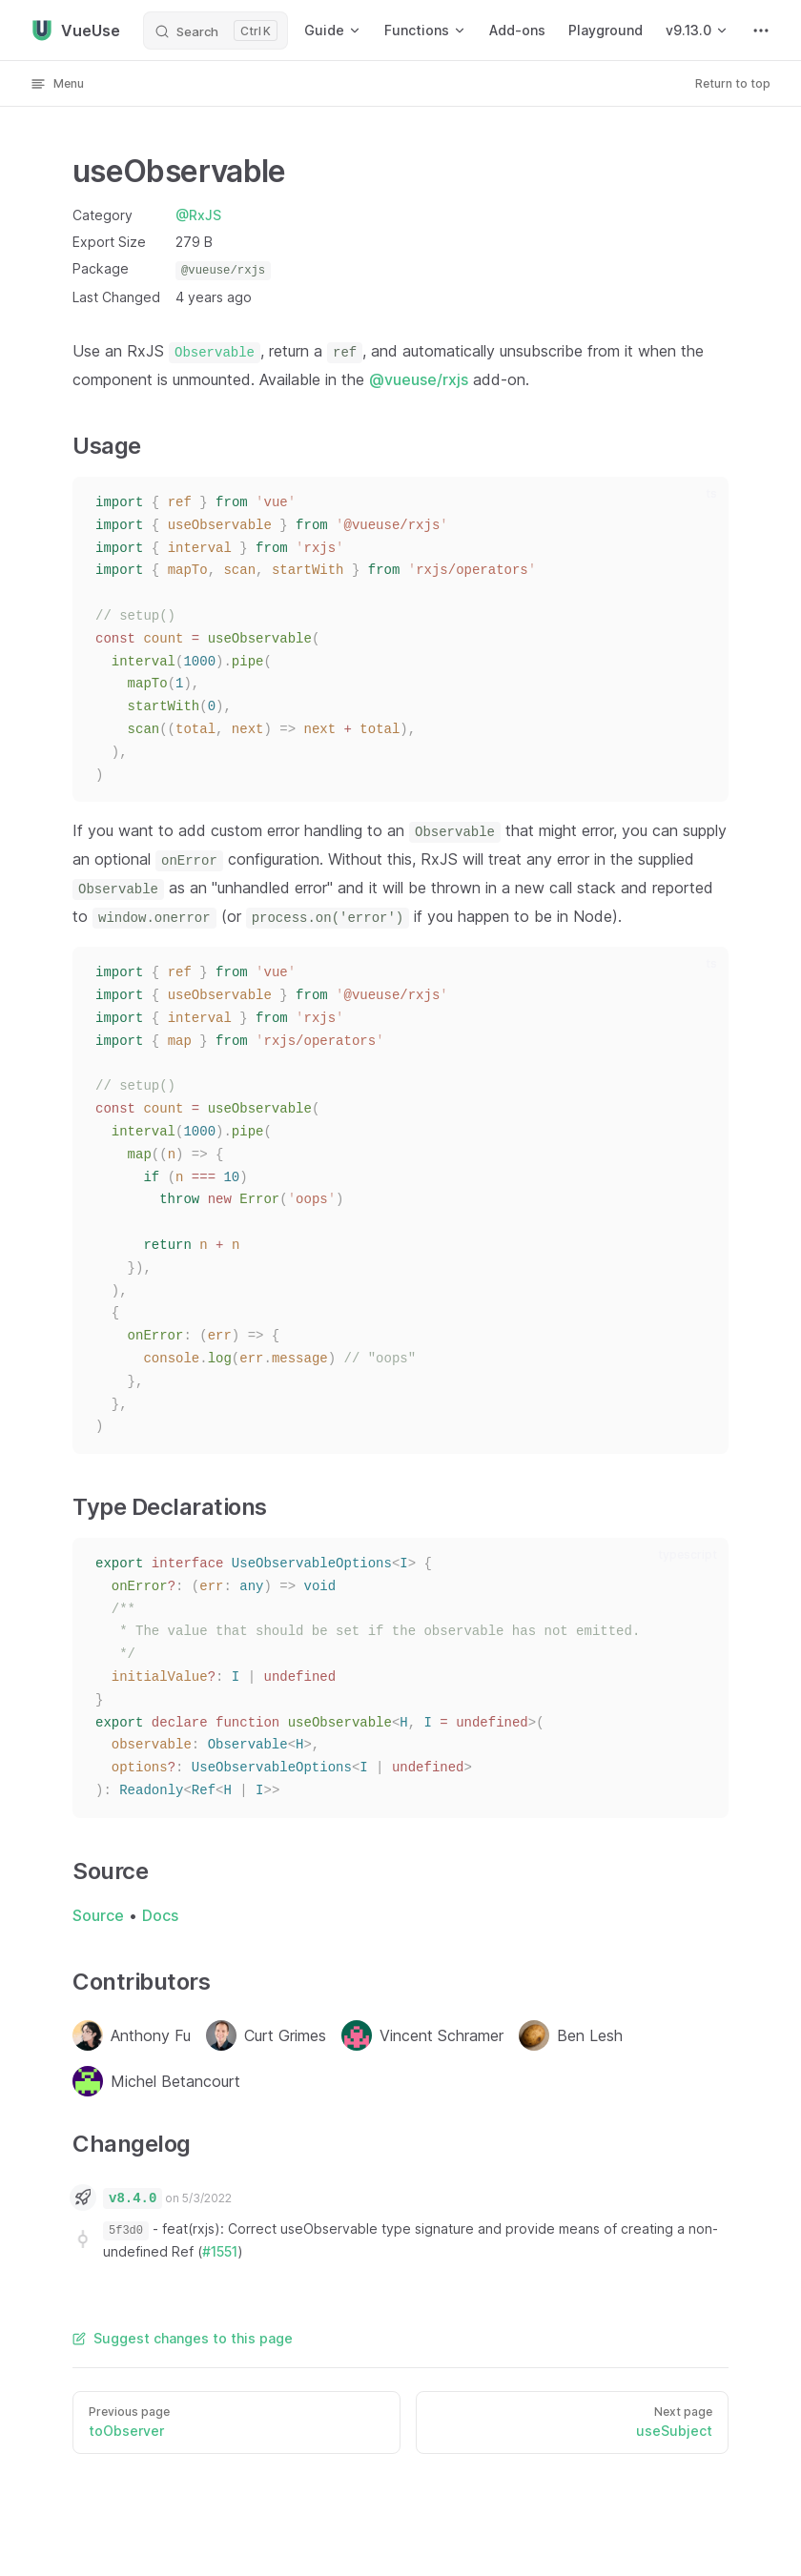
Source (98, 1915)
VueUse (75, 30)
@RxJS (198, 215)
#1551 (219, 2251)
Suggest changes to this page (182, 2338)
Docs (160, 1915)
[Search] (215, 30)
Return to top (732, 83)
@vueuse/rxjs (418, 379)
